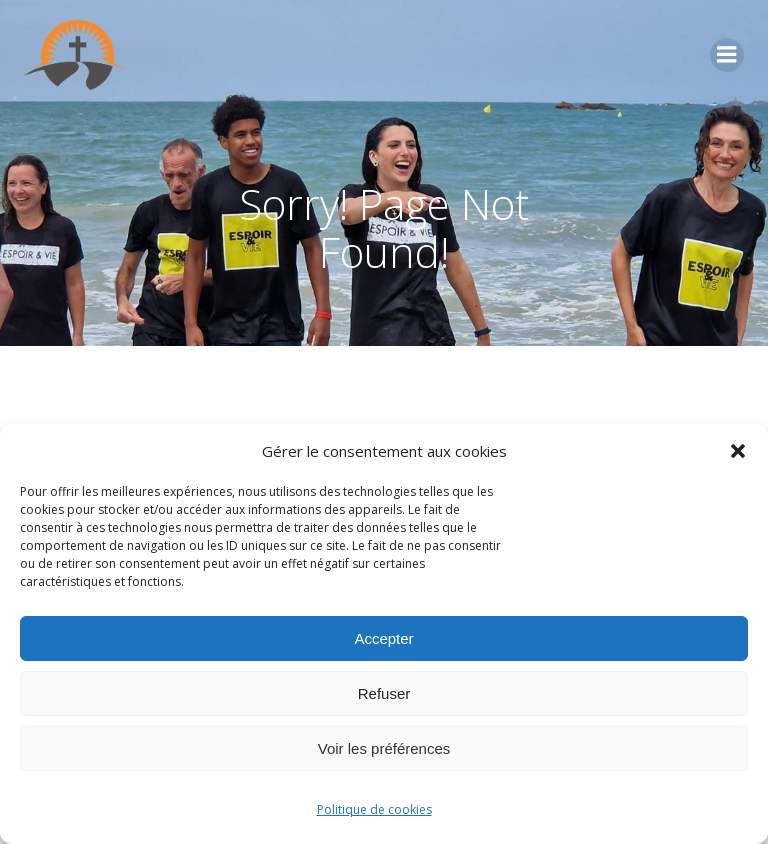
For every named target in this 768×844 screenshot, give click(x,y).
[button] (738, 451)
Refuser (384, 693)
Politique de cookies (374, 809)
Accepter (383, 638)
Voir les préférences (384, 748)
